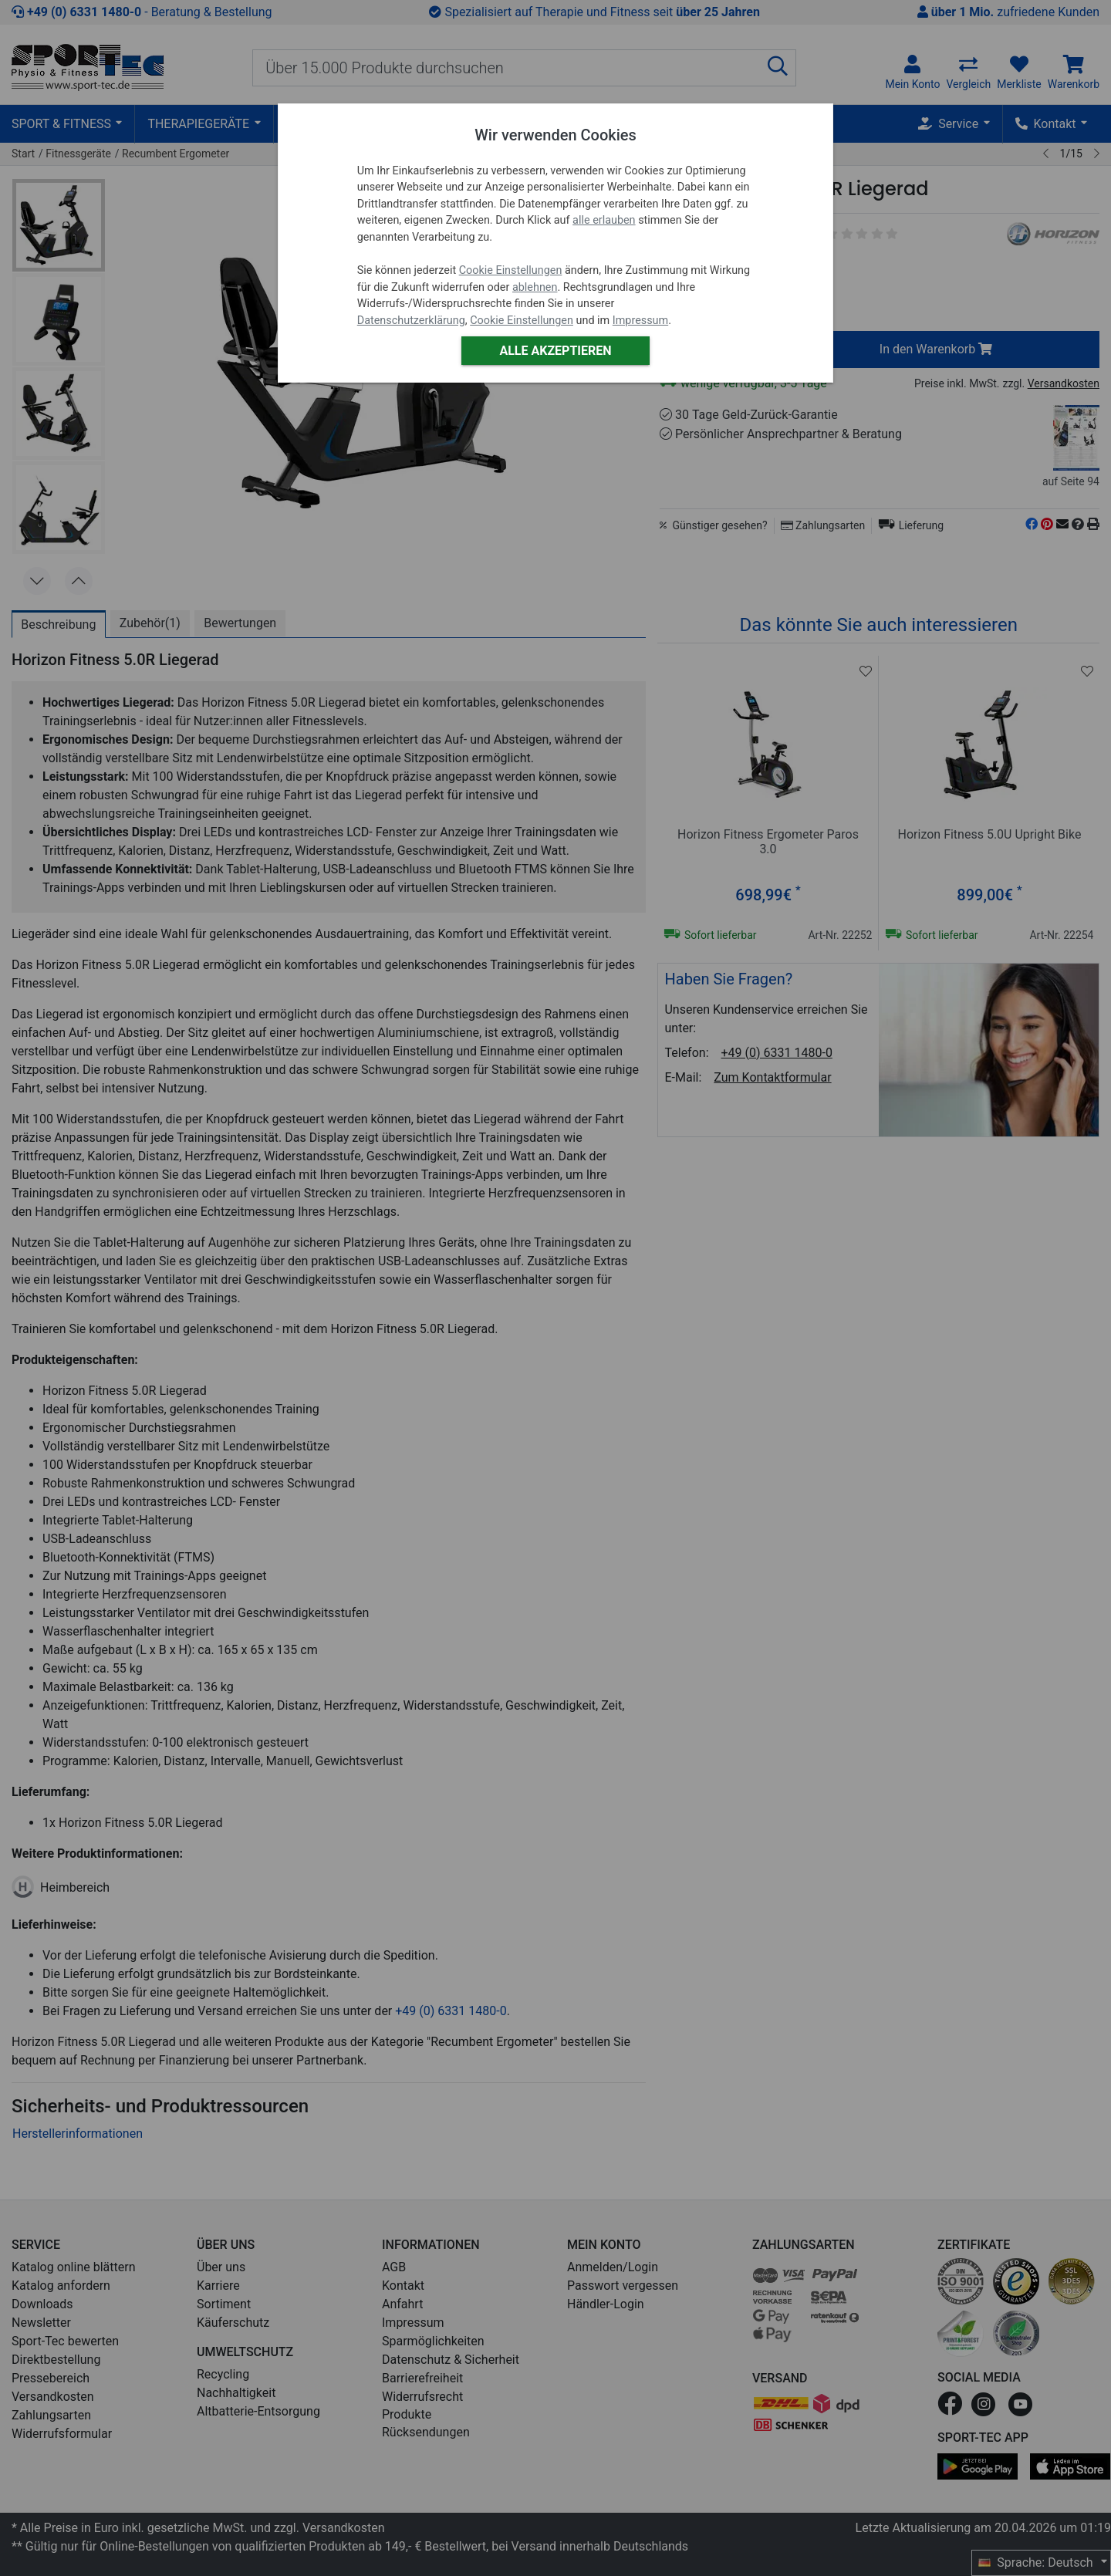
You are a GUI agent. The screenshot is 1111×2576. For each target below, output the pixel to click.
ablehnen (535, 287)
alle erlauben (603, 220)
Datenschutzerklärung (411, 320)
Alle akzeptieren (555, 350)
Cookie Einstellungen (510, 270)
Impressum (640, 320)
